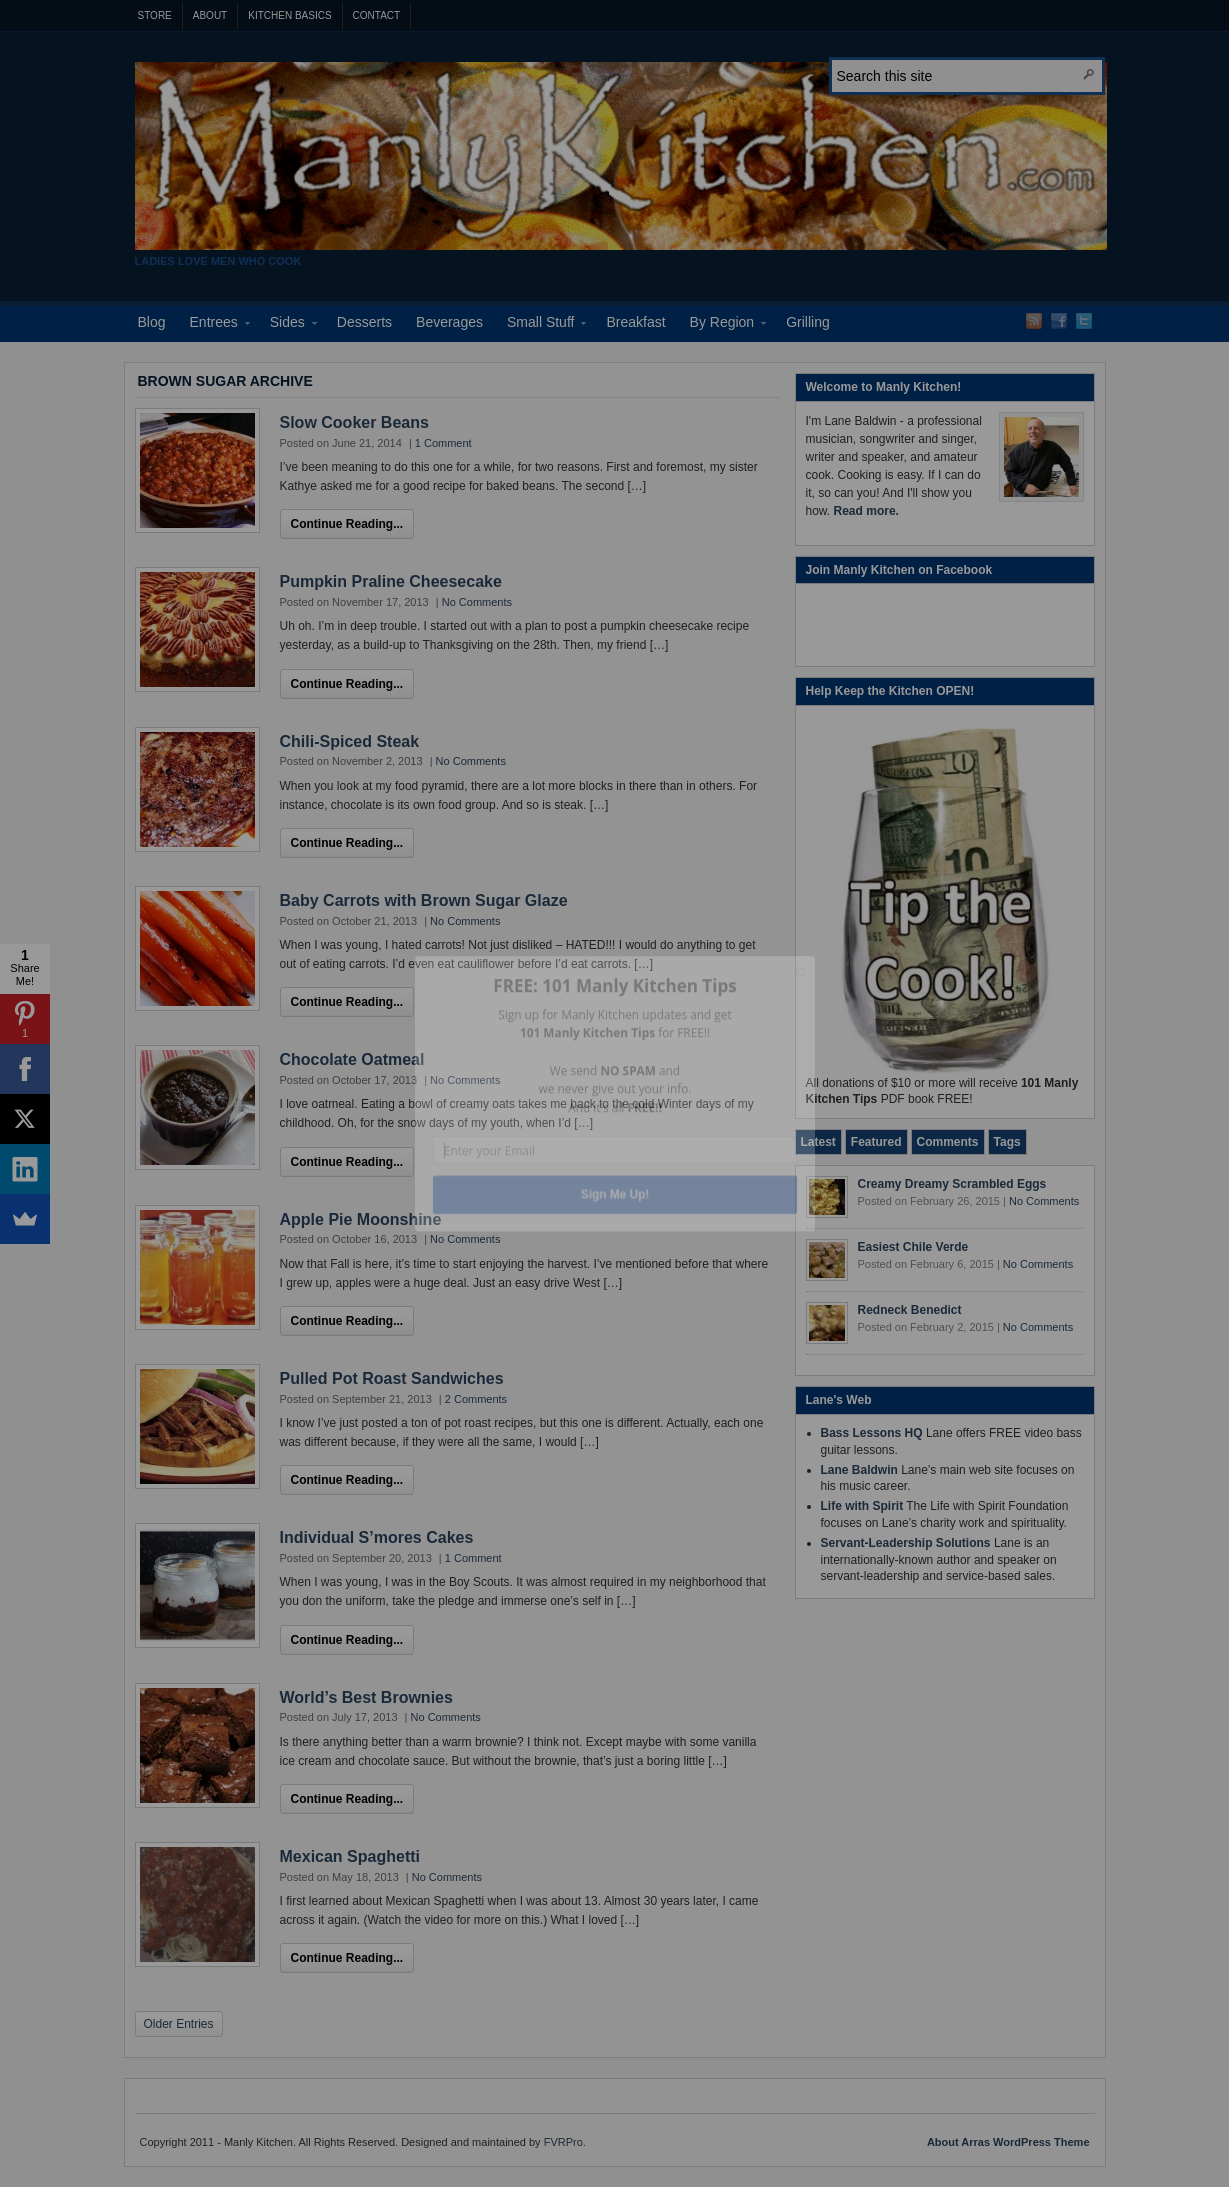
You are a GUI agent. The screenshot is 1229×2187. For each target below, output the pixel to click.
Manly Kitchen (621, 156)
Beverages (449, 322)
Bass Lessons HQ (872, 1433)
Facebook (1059, 321)
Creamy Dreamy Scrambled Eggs (952, 1184)
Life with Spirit (862, 1506)
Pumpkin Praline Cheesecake (391, 581)
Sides (287, 325)
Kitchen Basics (289, 15)
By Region (722, 325)
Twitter (1084, 321)
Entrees (214, 325)
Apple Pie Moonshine (361, 1219)
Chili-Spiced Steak (350, 741)
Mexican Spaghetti (350, 1856)
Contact (377, 15)
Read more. (866, 511)
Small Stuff (540, 325)
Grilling (808, 322)
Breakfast (635, 322)
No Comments (477, 602)
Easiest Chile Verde (913, 1247)
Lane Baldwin (859, 1470)
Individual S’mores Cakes (377, 1537)
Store (155, 15)
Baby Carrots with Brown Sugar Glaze (424, 900)
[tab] (818, 1142)
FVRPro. (565, 2142)
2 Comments (476, 1399)
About (210, 15)
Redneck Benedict (910, 1310)
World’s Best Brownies (366, 1697)
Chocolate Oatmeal (352, 1059)
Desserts (364, 322)
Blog (152, 322)
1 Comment (443, 443)
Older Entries (179, 2024)
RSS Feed (1034, 321)
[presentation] (818, 1142)
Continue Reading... (347, 524)
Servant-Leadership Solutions (906, 1543)
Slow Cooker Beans (354, 422)
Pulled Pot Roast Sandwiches (392, 1378)
